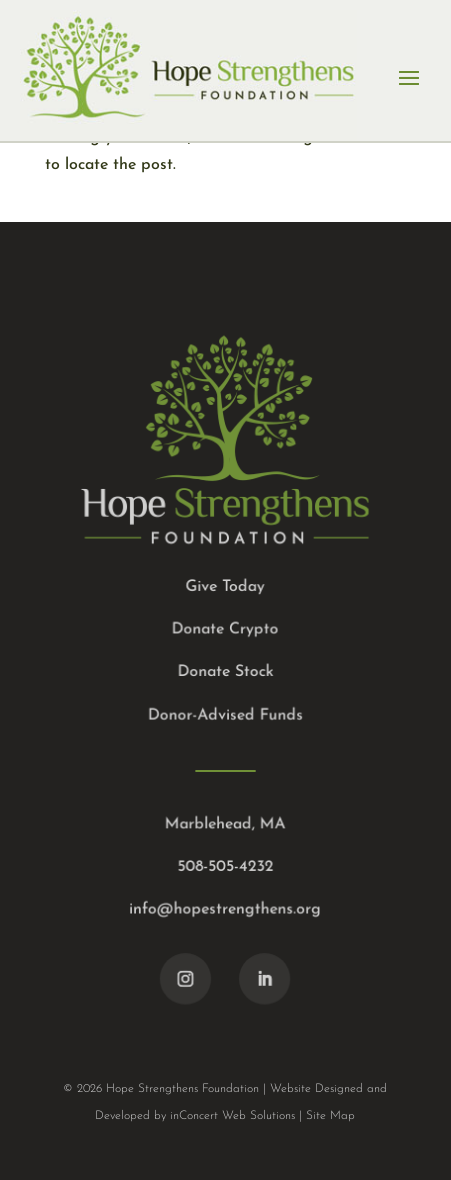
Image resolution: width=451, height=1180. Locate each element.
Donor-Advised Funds (225, 715)
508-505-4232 (225, 865)
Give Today (225, 587)
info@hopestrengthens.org (225, 908)
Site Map (330, 1116)
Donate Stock (225, 672)
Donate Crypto (225, 630)
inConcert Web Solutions (232, 1116)
